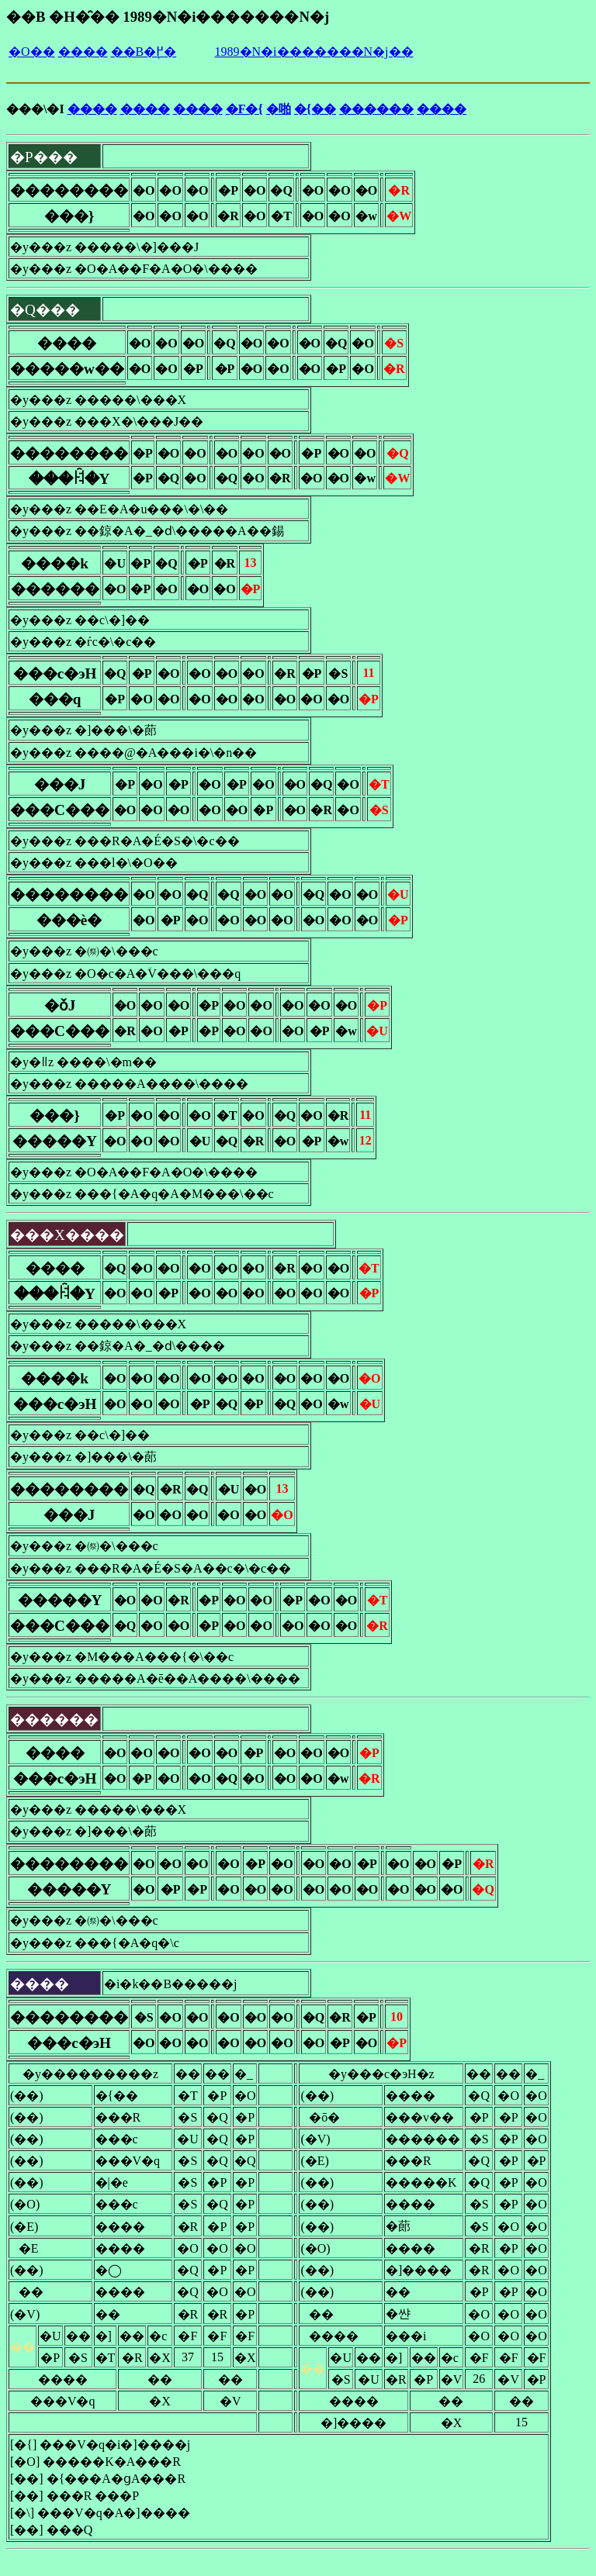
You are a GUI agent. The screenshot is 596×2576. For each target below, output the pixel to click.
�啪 (278, 109)
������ (376, 109)
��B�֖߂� (144, 51)
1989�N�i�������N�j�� (314, 51)
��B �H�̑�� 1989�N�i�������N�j (167, 17)
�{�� (315, 109)
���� (83, 51)
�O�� (32, 51)
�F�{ (244, 109)
